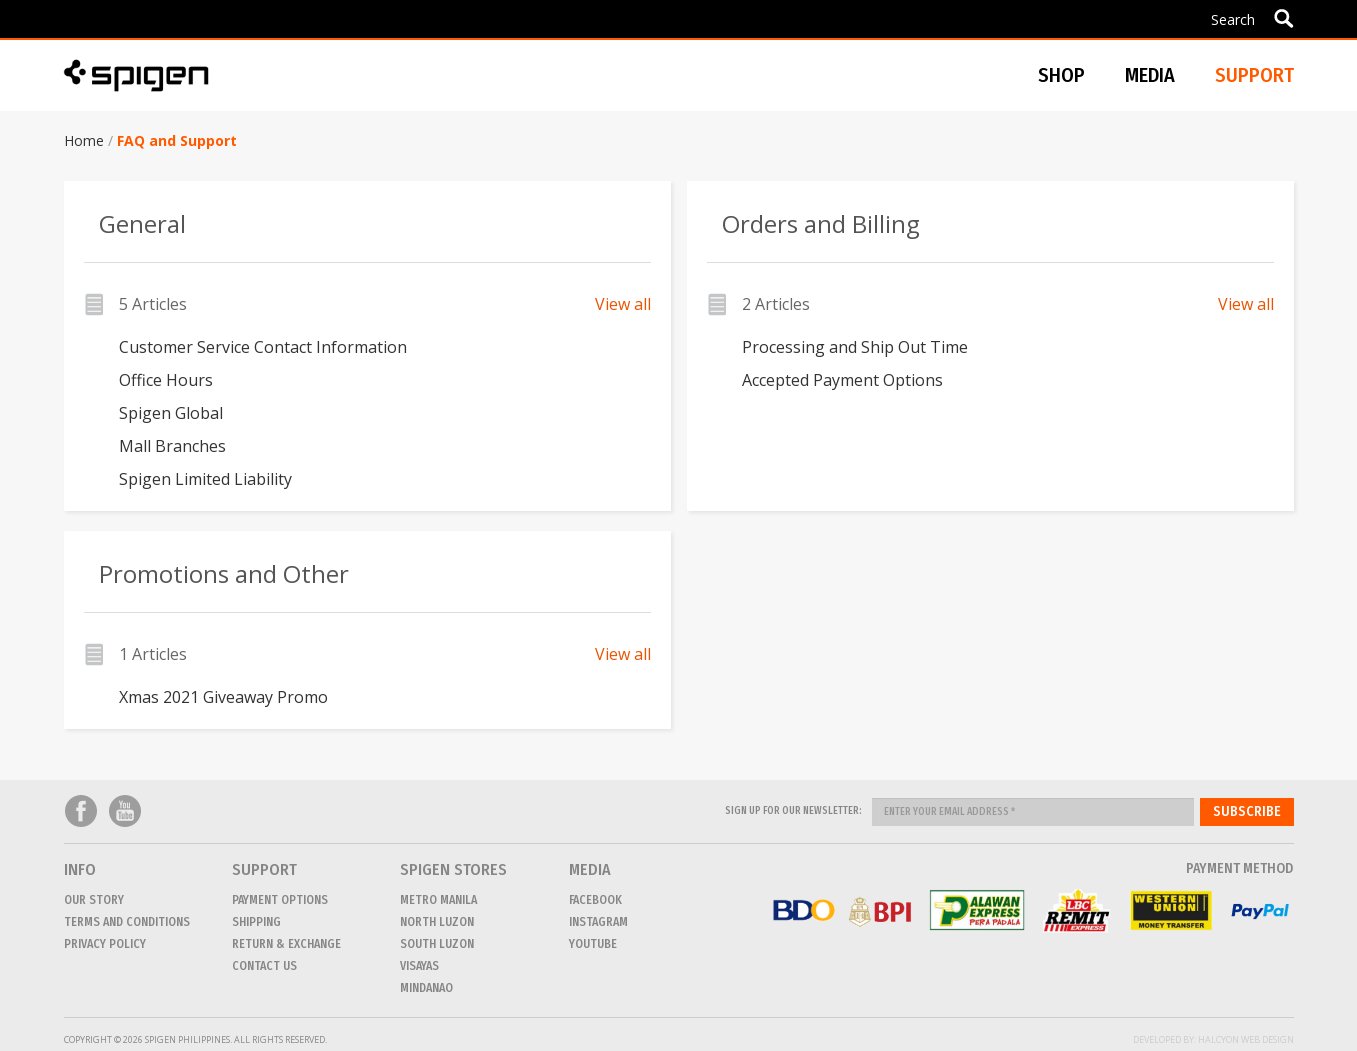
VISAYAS (419, 966)
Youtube (125, 811)
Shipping (256, 922)
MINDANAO (426, 988)
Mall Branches (172, 446)
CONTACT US (264, 966)
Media (1150, 75)
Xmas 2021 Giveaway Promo (223, 697)
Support (1254, 75)
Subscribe (1247, 811)
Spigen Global (171, 413)
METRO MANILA (438, 900)
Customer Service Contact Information (263, 347)
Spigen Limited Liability (205, 479)
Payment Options (280, 900)
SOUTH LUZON (437, 944)
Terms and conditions (127, 922)
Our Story (94, 900)
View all (623, 304)
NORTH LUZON (437, 922)
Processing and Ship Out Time (855, 347)
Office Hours (166, 380)
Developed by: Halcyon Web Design (1213, 1039)
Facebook (81, 811)
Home (84, 140)
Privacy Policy (105, 944)
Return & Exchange (286, 944)
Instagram (598, 922)
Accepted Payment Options (842, 380)
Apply (1283, 18)
